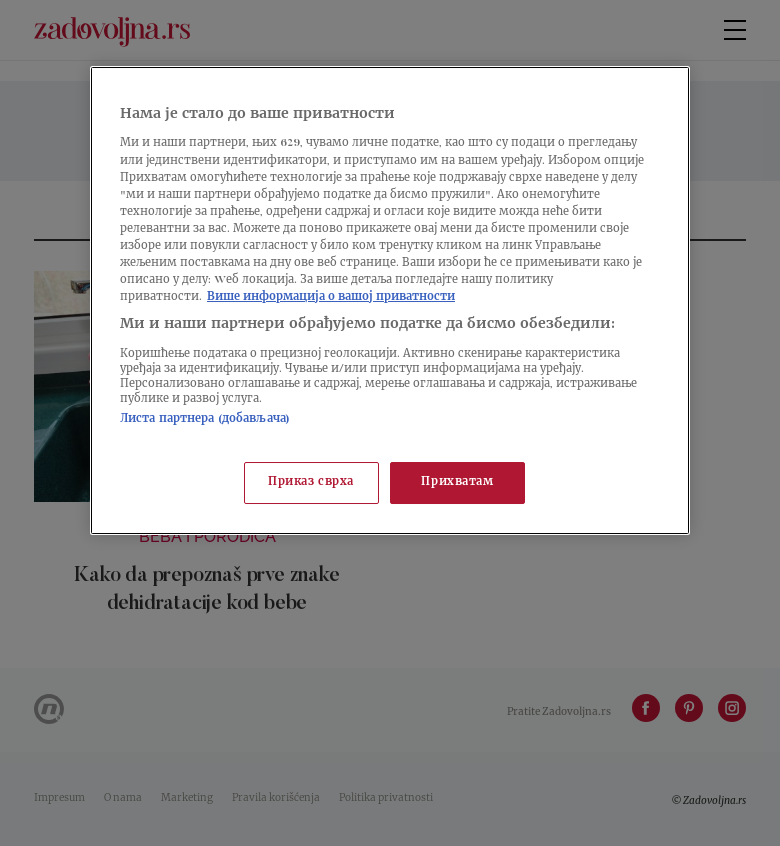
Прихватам (457, 482)
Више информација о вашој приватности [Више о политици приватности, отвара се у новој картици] (331, 297)
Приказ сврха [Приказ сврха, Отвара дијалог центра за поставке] (311, 482)
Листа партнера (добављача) (205, 419)
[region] (390, 300)
